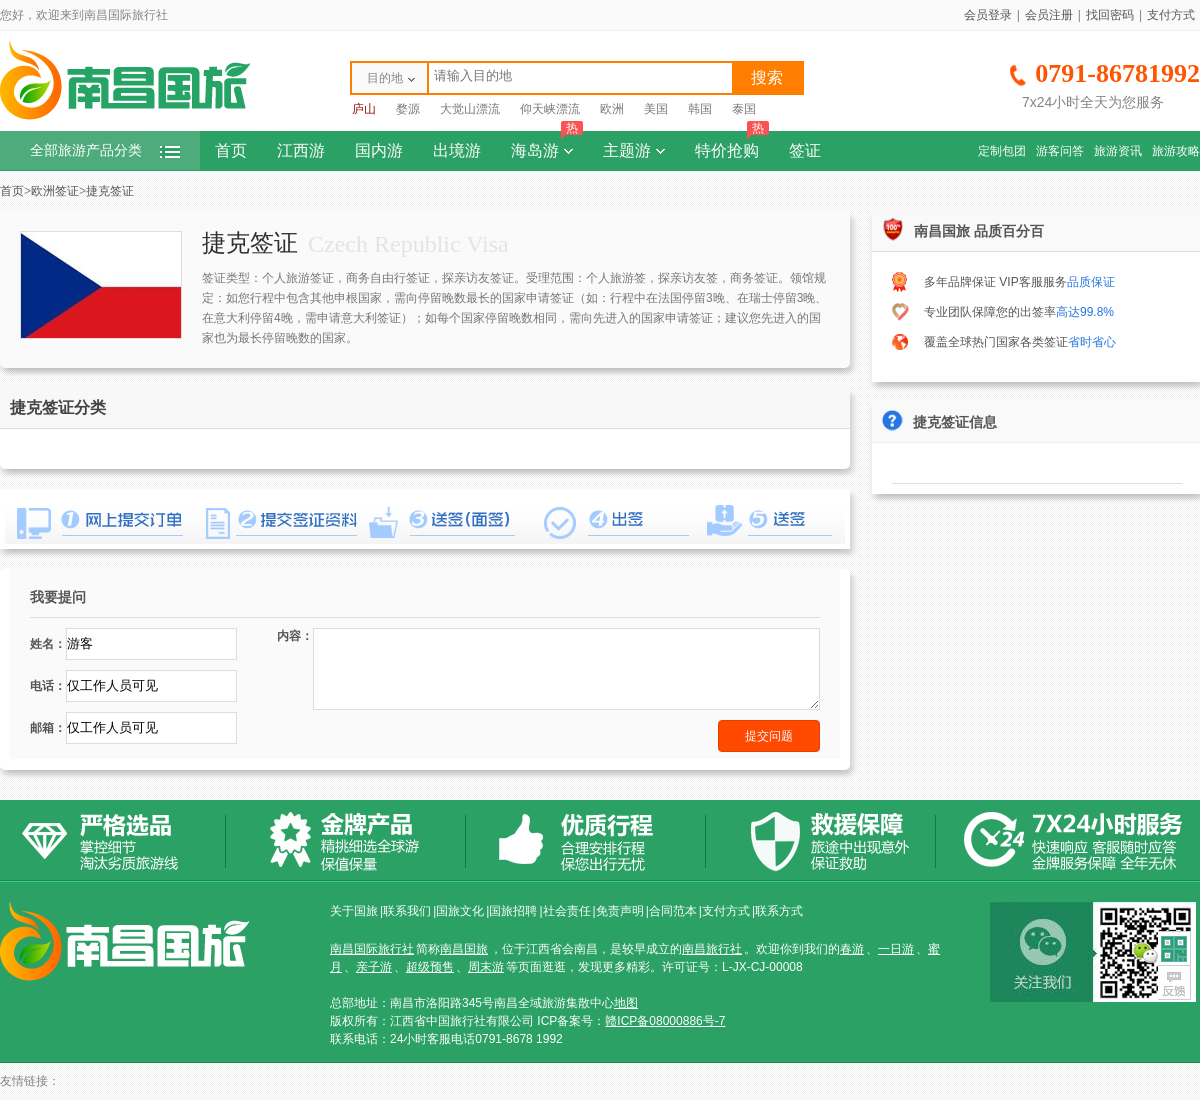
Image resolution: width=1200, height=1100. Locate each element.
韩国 (700, 109)
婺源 (408, 109)
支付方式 (1171, 15)
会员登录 (988, 15)
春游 (852, 949)
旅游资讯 (1118, 151)
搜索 (767, 77)
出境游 (457, 150)
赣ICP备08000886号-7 (665, 1021)
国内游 (379, 150)
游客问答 (1060, 151)
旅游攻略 (1176, 151)
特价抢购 (732, 145)
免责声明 (620, 911)
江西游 (301, 150)
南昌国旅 (464, 949)
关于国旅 (354, 911)
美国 (656, 109)
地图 (626, 1003)
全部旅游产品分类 (105, 150)
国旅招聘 (513, 911)
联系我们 (407, 911)
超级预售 (430, 967)
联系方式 (779, 911)
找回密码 (1110, 15)
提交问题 (769, 736)
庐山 (364, 109)
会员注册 (1049, 15)
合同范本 (673, 911)
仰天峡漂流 (550, 109)
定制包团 (1002, 151)
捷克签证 (110, 191)
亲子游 (374, 967)
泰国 (744, 109)
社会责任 (567, 911)
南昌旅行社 (712, 949)
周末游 (486, 967)
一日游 (896, 949)
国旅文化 (460, 911)
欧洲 (612, 109)
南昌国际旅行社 (372, 949)
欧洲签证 (55, 191)
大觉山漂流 (470, 109)
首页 (231, 150)
